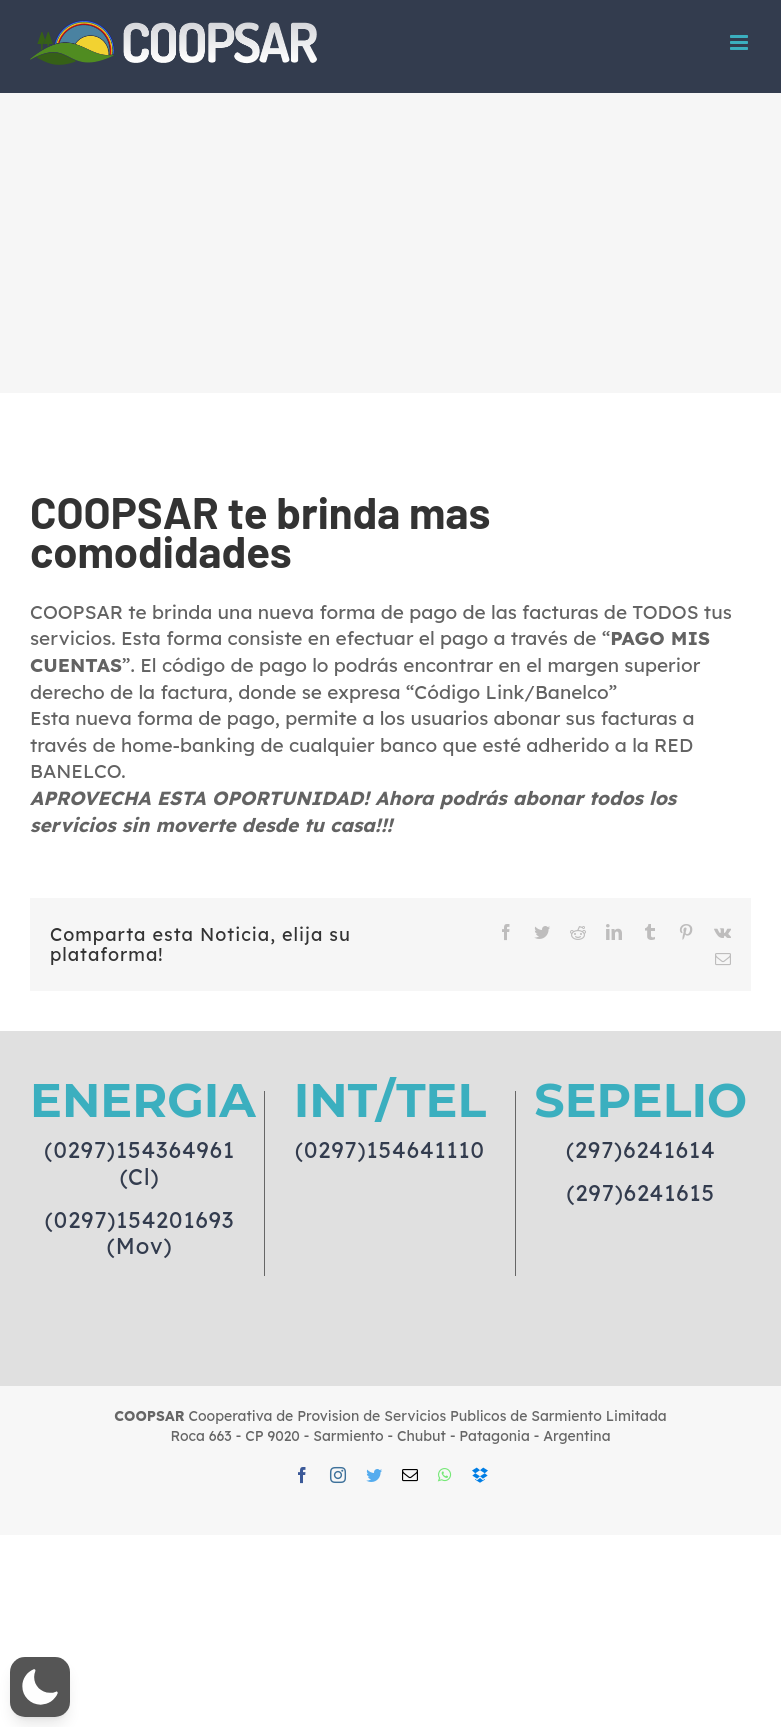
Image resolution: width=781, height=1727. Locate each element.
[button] (40, 1687)
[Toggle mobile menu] (740, 42)
